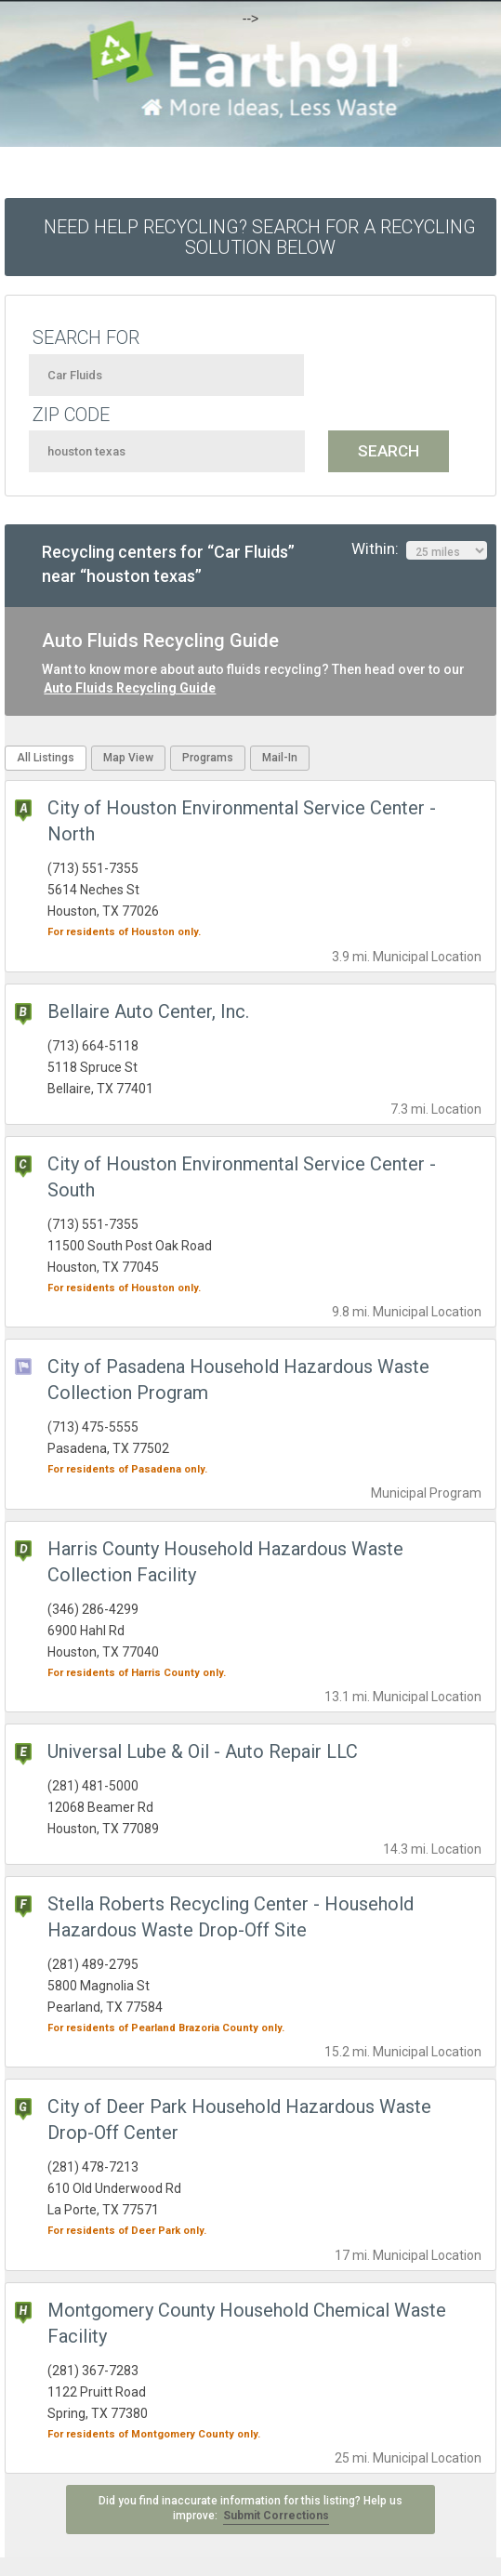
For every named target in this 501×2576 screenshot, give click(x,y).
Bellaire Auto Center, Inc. (148, 1011)
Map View (128, 757)
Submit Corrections (276, 2515)
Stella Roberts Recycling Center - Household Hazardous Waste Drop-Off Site (230, 1917)
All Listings (45, 757)
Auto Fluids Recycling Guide (130, 687)
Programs (207, 757)
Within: (419, 549)
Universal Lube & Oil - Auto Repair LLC (202, 1751)
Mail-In (279, 757)
